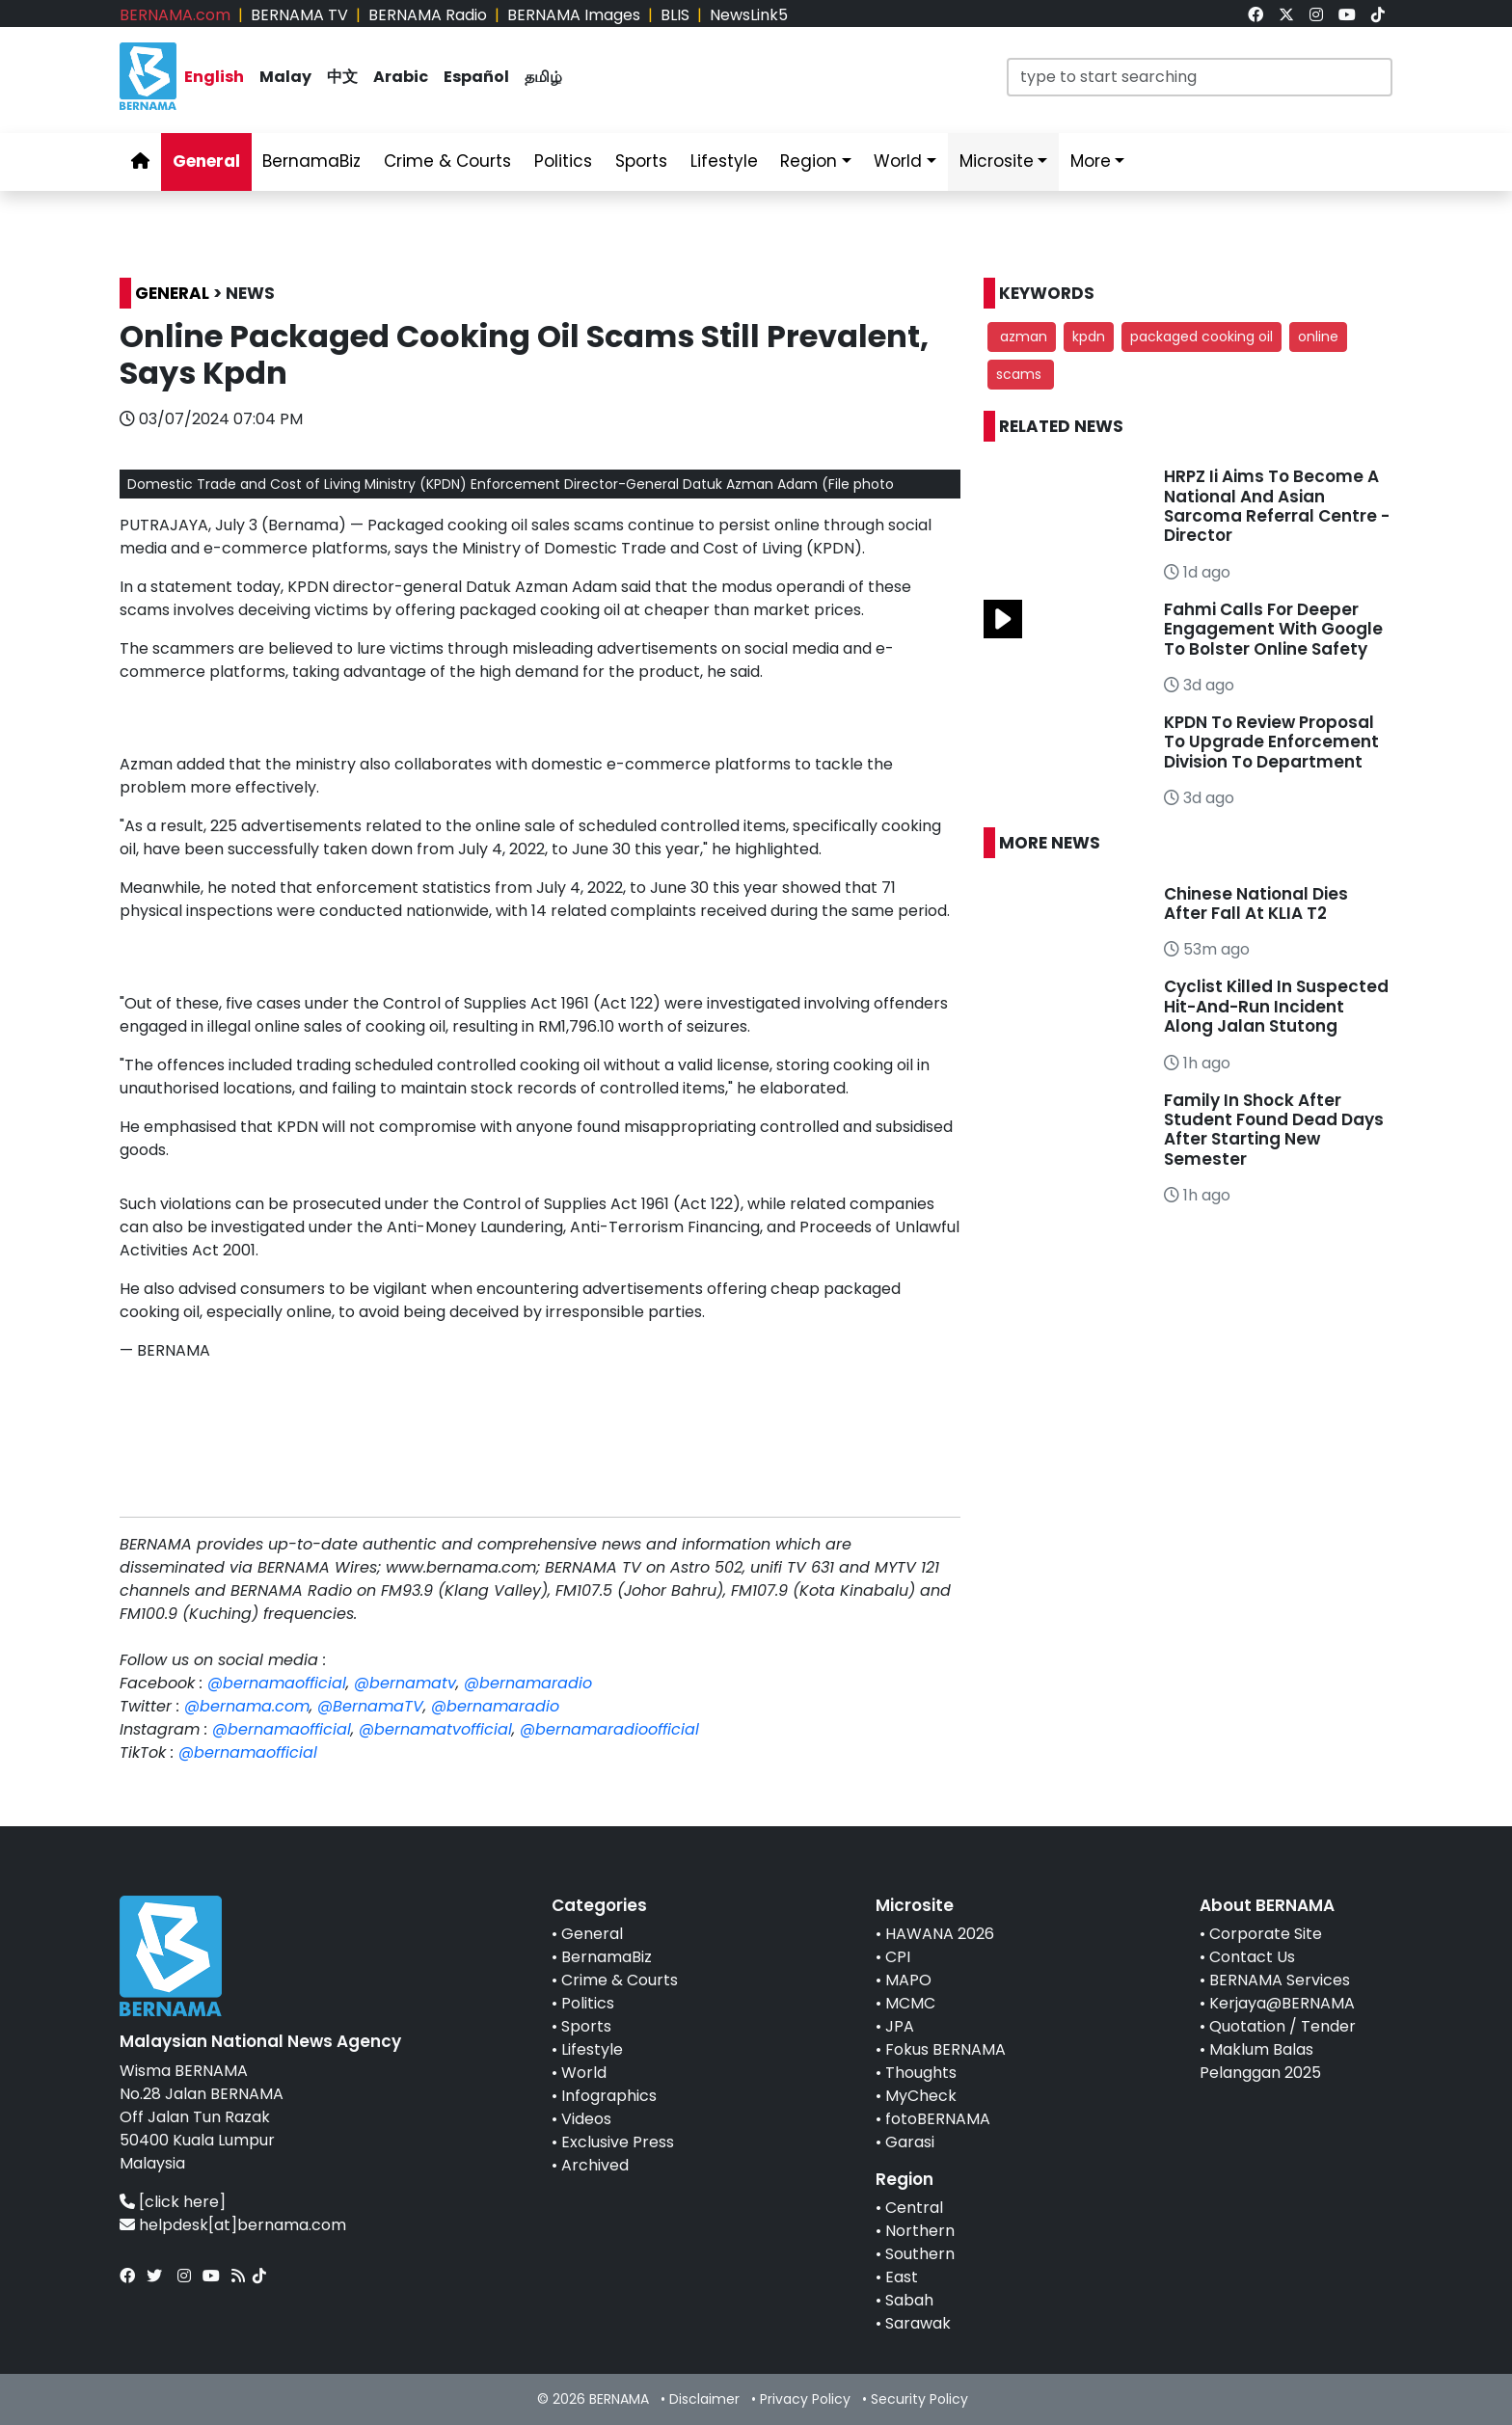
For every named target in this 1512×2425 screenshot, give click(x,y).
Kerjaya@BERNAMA (1282, 2003)
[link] (1255, 15)
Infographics (609, 2096)
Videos (586, 2119)
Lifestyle (592, 2049)
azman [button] (1021, 336)
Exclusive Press (617, 2142)
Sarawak (918, 2323)
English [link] (214, 77)
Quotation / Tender (1282, 2026)
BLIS (675, 15)
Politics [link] (563, 161)
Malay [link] (285, 77)
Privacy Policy (805, 2399)
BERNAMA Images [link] (573, 15)
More (1090, 161)
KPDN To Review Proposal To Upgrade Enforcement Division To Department (1271, 742)
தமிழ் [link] (543, 77)
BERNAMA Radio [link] (427, 15)
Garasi (909, 2142)
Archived (595, 2165)
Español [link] (476, 77)
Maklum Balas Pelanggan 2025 (1260, 2061)
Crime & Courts (619, 1980)
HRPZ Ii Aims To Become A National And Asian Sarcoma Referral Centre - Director (1277, 506)
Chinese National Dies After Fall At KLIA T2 (1256, 903)
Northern (920, 2231)
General (592, 1934)
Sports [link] (641, 161)
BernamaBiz (606, 1957)
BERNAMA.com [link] (175, 15)
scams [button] (1020, 374)
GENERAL (172, 293)
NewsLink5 (749, 15)
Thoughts (921, 2072)
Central (914, 2207)
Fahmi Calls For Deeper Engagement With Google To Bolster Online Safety (1273, 629)
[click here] (182, 2202)
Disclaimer (704, 2399)
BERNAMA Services (1279, 1980)
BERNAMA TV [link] (299, 15)
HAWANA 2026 (939, 1934)
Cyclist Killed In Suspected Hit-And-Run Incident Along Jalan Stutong (1276, 1006)
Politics (587, 2003)
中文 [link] (342, 77)
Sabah (909, 2300)
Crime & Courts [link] (447, 161)
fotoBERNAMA (937, 2119)
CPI (897, 1957)
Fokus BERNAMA (945, 2049)
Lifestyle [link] (724, 161)
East (901, 2277)
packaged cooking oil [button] (1201, 336)
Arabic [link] (400, 77)
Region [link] (808, 161)
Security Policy (919, 2399)
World (584, 2072)
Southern (920, 2254)
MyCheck (921, 2096)
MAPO (908, 1980)
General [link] (206, 161)
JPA (899, 2026)
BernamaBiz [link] (311, 161)
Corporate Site (1265, 1934)
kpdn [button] (1088, 336)
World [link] (898, 161)
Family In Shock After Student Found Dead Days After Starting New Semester (1274, 1130)
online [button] (1318, 336)
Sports (586, 2026)
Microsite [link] (996, 161)
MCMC (910, 2003)
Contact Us (1252, 1957)
